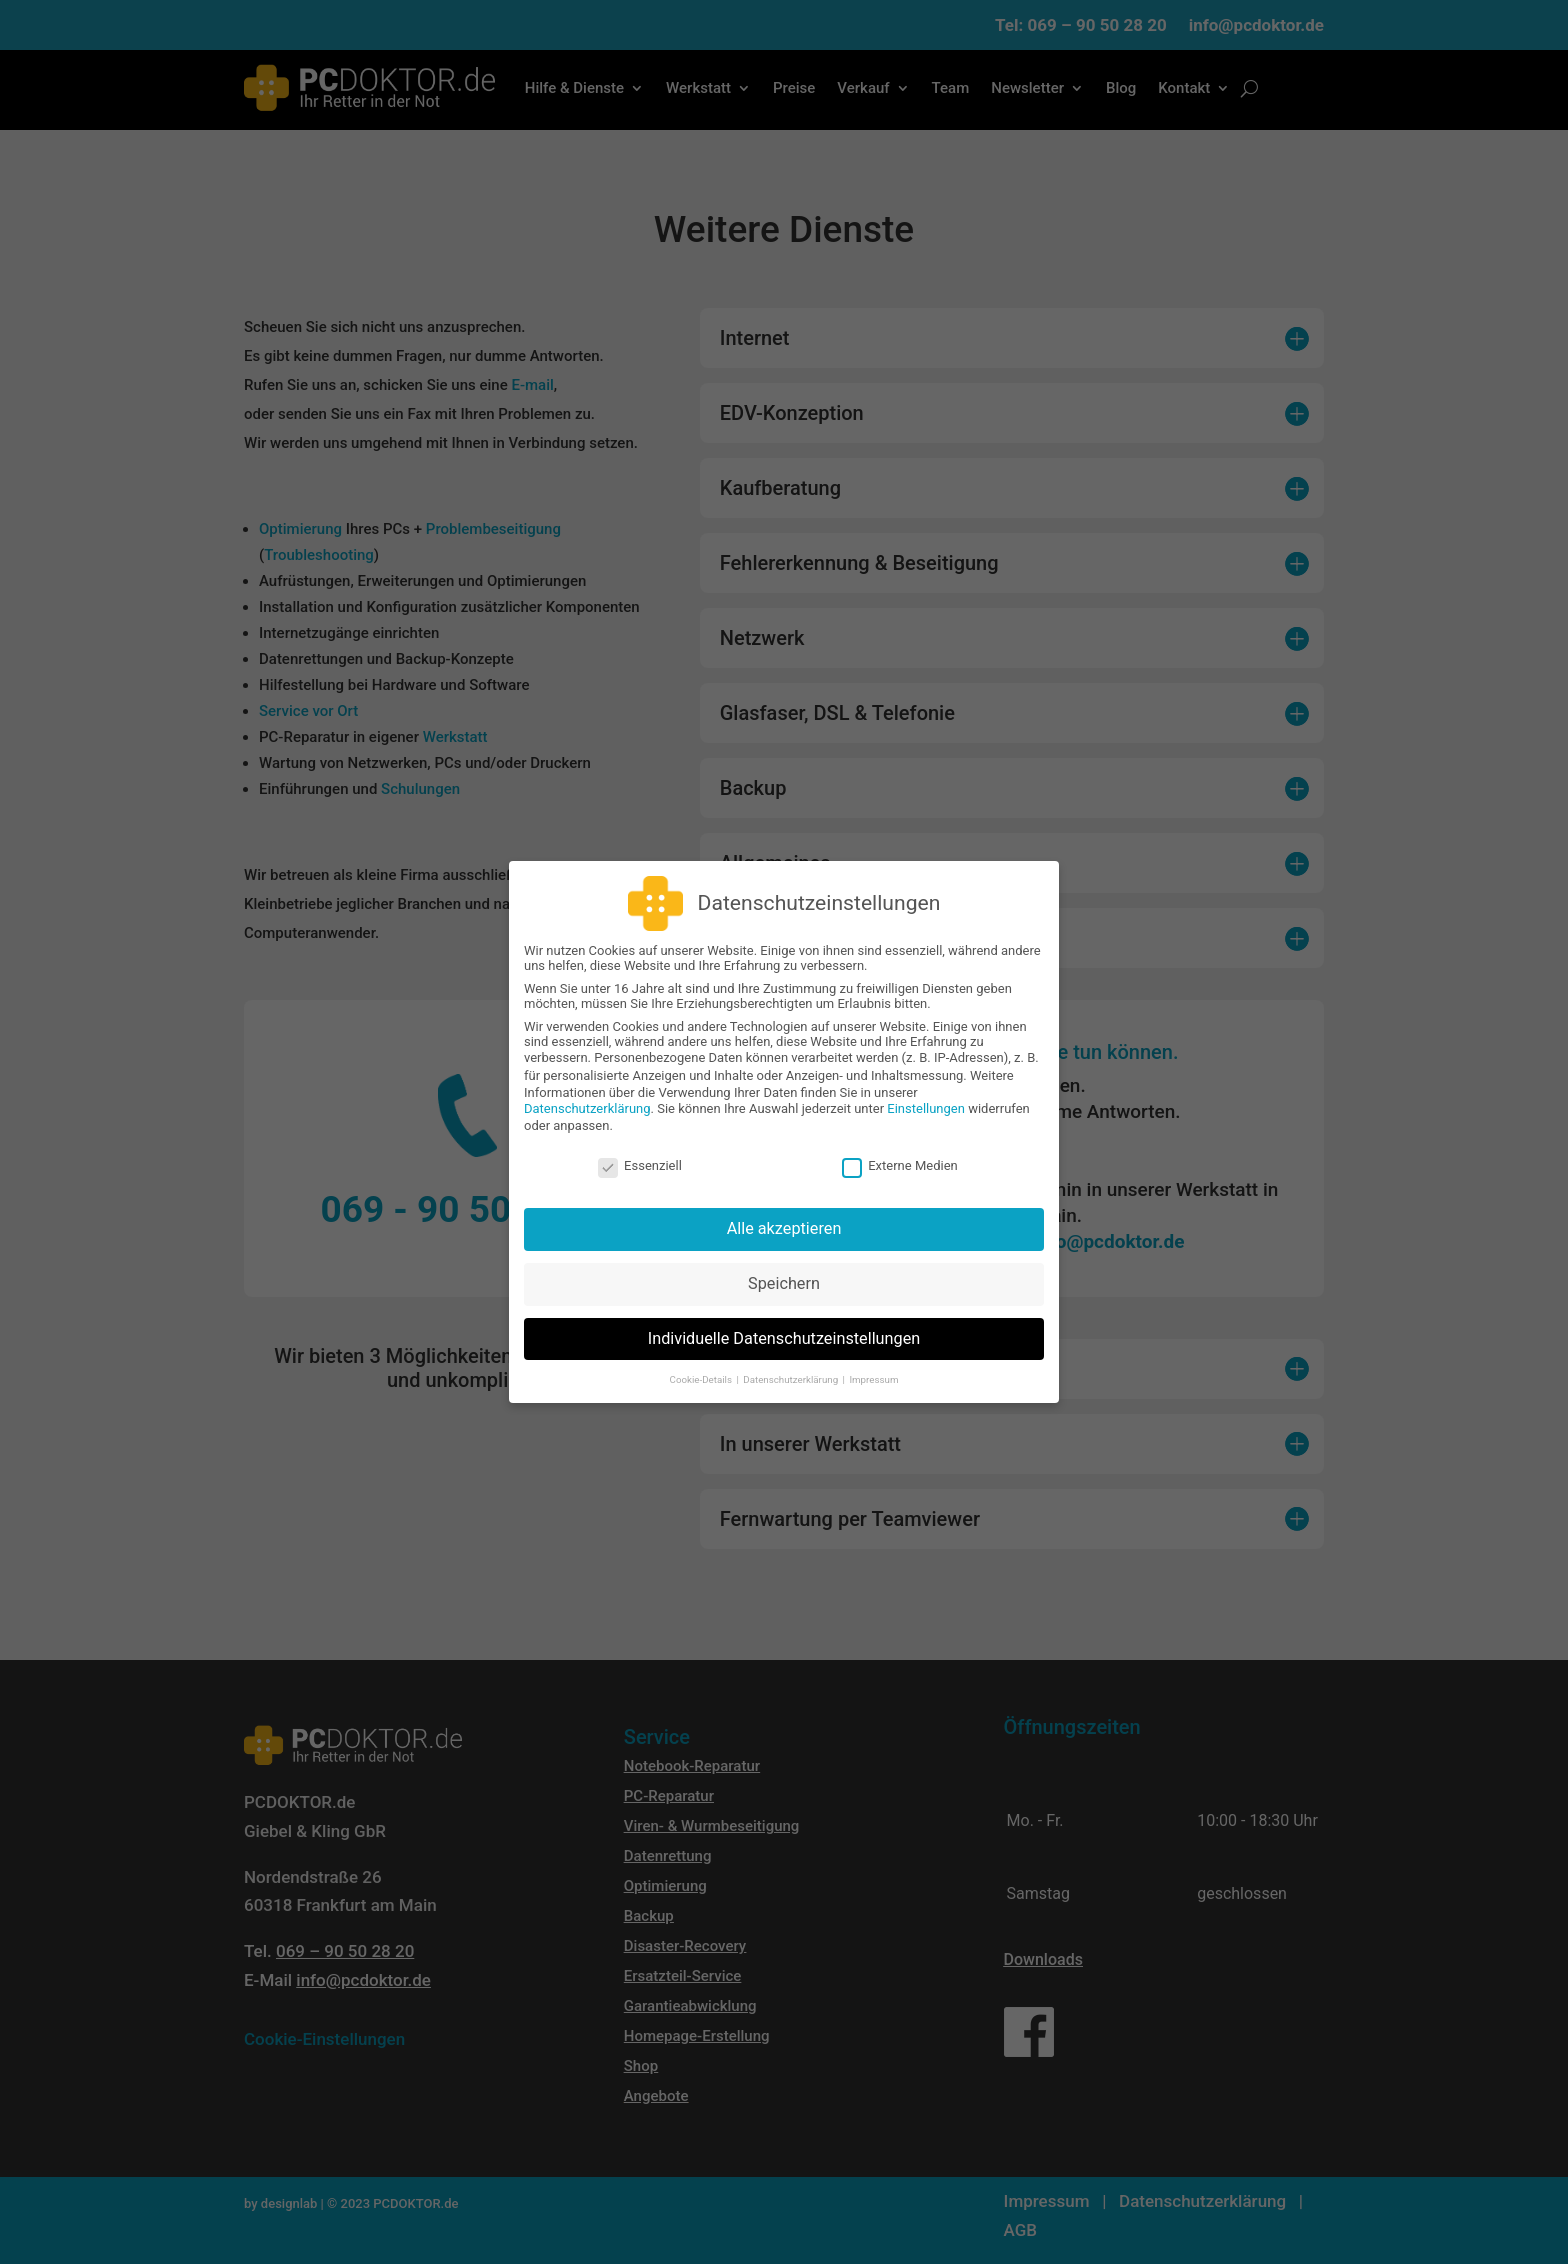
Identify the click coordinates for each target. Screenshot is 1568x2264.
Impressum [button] (873, 1365)
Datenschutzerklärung (587, 1095)
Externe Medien (900, 1151)
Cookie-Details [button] (702, 1365)
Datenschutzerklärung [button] (791, 1365)
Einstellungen (926, 1095)
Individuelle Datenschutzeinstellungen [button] (784, 1325)
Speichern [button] (784, 1270)
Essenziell (640, 1151)
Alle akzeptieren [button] (784, 1215)
